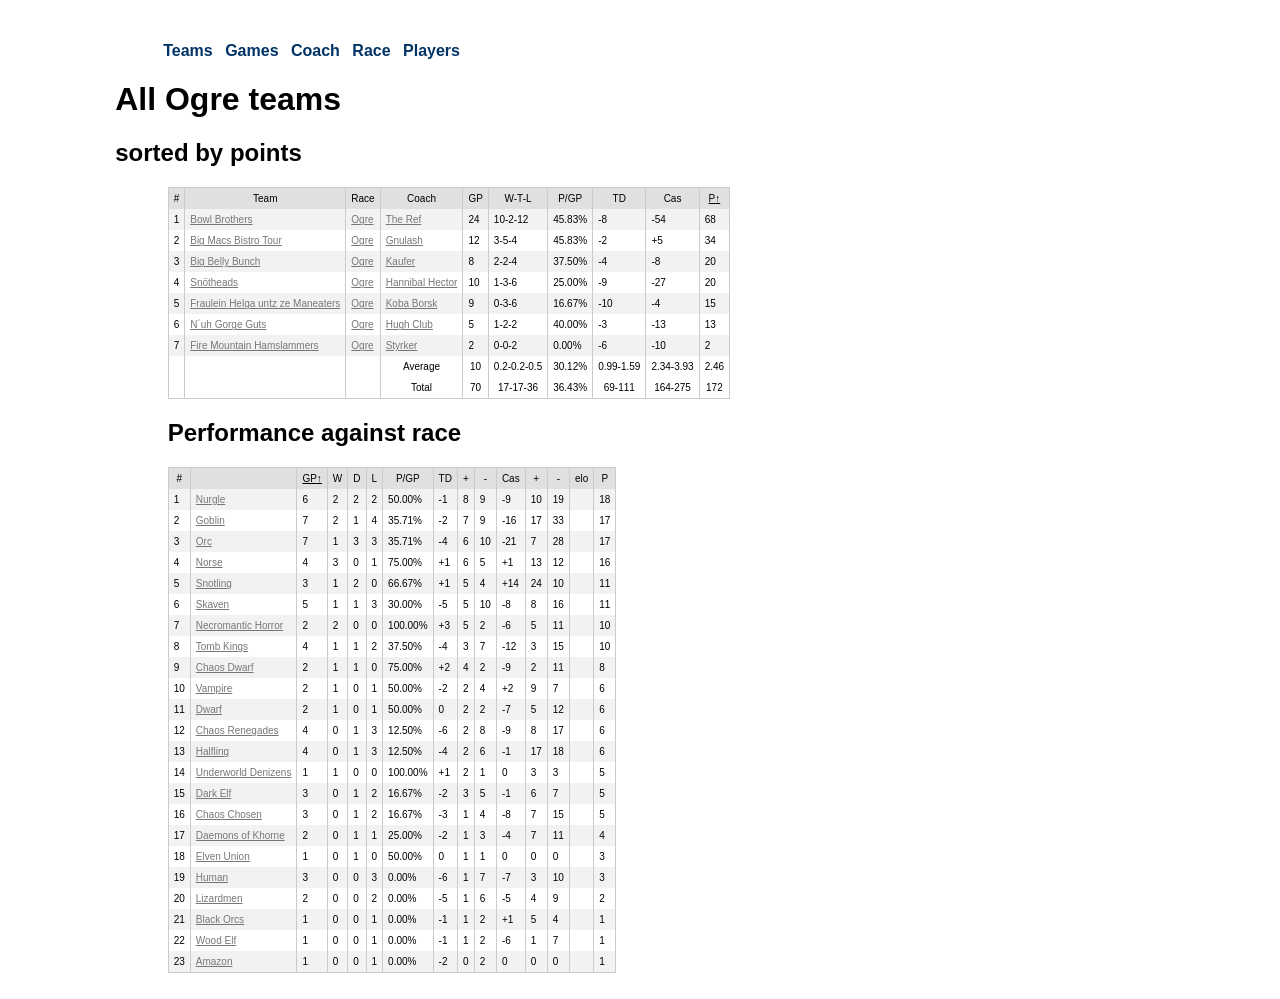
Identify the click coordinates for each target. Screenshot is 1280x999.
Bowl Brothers (221, 219)
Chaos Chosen (229, 814)
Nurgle (210, 499)
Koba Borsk (412, 303)
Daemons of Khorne (240, 835)
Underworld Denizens (244, 772)
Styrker (402, 345)
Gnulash (404, 240)
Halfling (212, 751)
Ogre (362, 219)
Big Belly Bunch (225, 261)
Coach (315, 50)
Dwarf (209, 709)
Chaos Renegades (237, 730)
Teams (188, 50)
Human (212, 877)
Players (431, 50)
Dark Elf (214, 793)
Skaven (212, 604)
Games (251, 50)
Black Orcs (220, 919)
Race (371, 50)
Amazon (214, 961)
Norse (209, 562)
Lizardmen (219, 898)
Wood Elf (216, 940)
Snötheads (214, 282)
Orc (204, 541)
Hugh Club (409, 324)
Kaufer (400, 261)
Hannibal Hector (422, 282)
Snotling (214, 583)
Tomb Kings (222, 646)
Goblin (210, 520)
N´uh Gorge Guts (228, 324)
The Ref (404, 219)
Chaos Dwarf (225, 667)
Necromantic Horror (239, 625)
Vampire (214, 688)
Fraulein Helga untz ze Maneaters (265, 303)
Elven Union (223, 856)
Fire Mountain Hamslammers (254, 345)
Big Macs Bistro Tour (236, 240)
